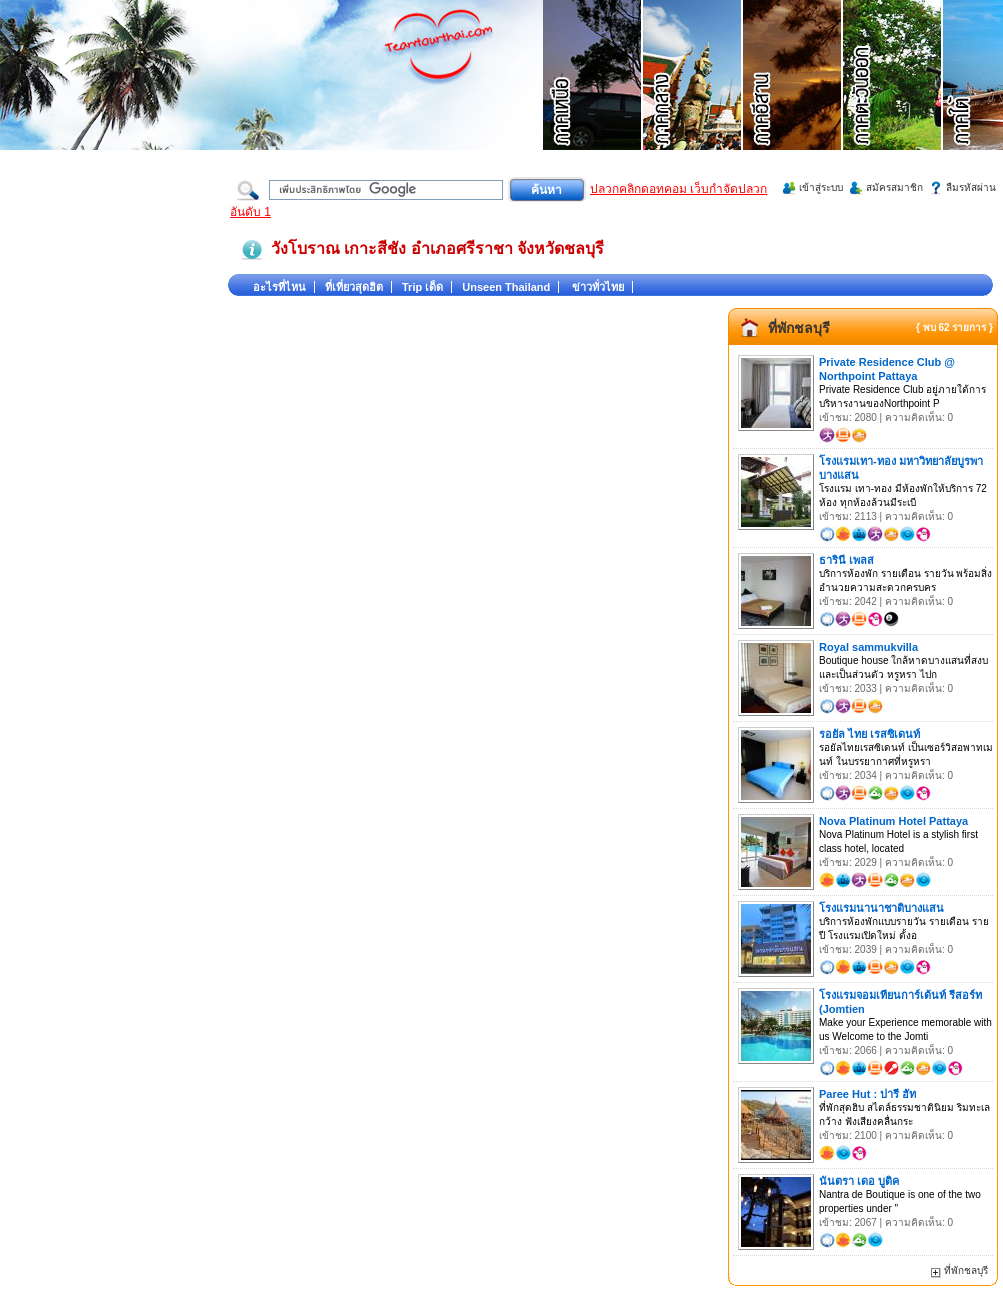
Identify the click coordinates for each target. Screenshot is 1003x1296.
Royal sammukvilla (868, 647)
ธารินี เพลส (846, 560)
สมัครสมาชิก (894, 187)
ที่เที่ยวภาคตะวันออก (893, 100)
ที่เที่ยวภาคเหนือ (593, 100)
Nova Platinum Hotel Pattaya (893, 821)
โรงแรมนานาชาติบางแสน (881, 908)
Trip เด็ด (422, 287)
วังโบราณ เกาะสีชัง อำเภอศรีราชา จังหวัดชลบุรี (437, 248)
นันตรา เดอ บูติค (859, 1181)
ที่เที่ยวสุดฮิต (354, 287)
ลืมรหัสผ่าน (971, 187)
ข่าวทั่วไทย (598, 287)
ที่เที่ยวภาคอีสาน (793, 100)
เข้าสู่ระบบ (821, 187)
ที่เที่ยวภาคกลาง (693, 100)
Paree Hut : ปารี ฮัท (867, 1094)
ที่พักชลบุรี (799, 328)
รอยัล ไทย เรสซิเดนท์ (869, 734)
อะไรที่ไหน (279, 287)
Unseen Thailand (506, 287)
